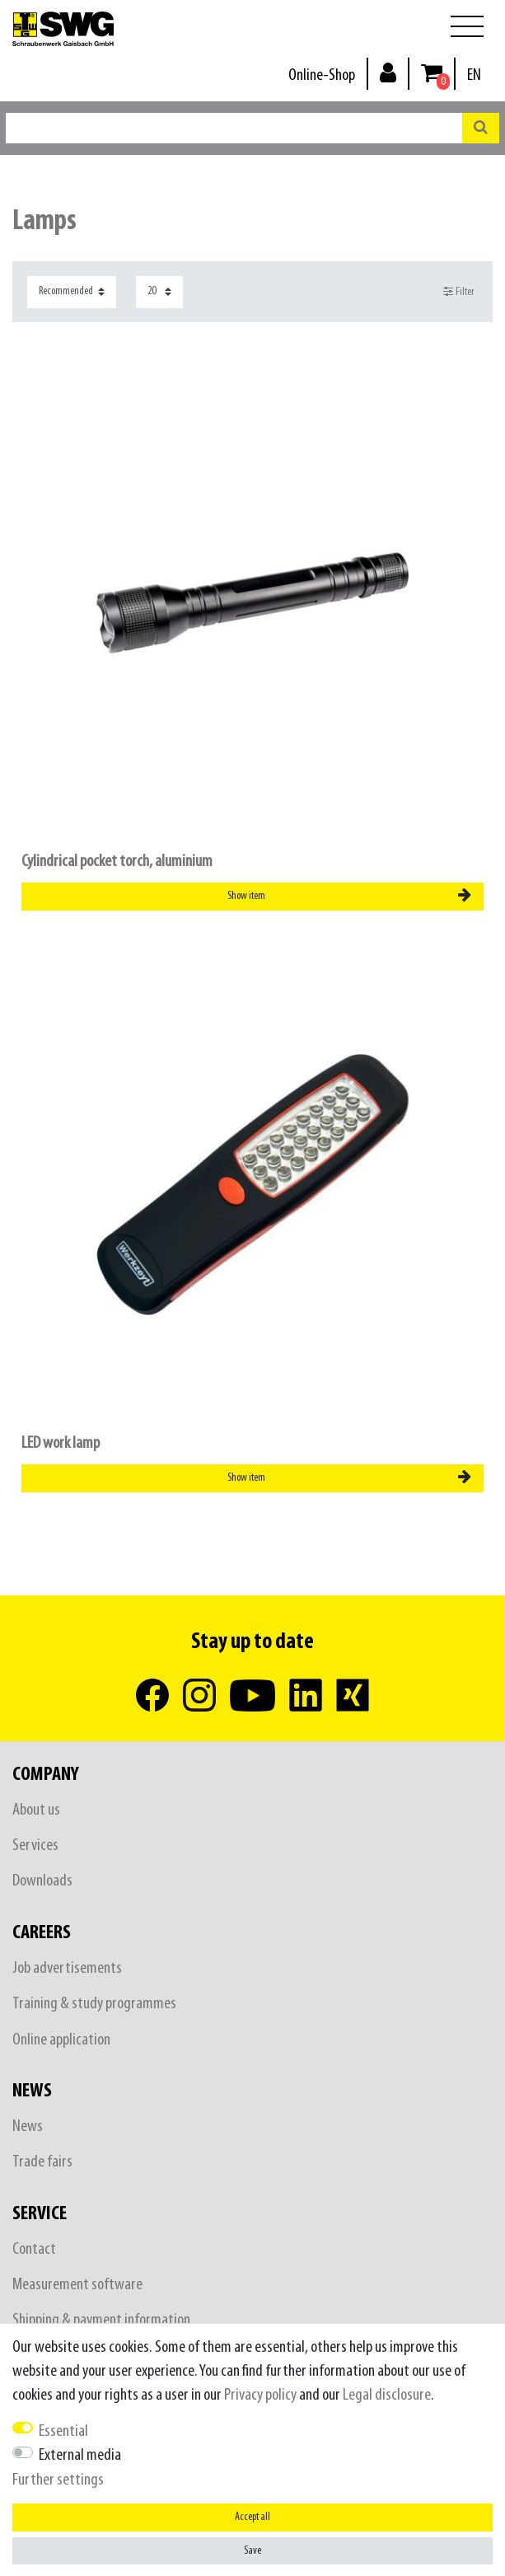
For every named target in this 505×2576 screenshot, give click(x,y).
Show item (349, 895)
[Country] (474, 75)
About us (36, 1810)
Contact (34, 2249)
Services (35, 1845)
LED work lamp (60, 1443)
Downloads (42, 1881)
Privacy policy (260, 2395)
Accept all (252, 2517)
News (27, 2126)
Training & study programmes (94, 2003)
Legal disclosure (387, 2395)
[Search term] (234, 128)
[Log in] (388, 72)
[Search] (480, 128)
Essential (63, 2431)
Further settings (58, 2480)
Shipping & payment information (101, 2320)
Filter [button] (459, 291)
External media (80, 2455)
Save (252, 2551)
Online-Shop (321, 75)
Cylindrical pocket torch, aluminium (117, 861)
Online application (61, 2040)
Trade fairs (42, 2162)
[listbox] (252, 1184)
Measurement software (77, 2284)
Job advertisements (67, 1968)
